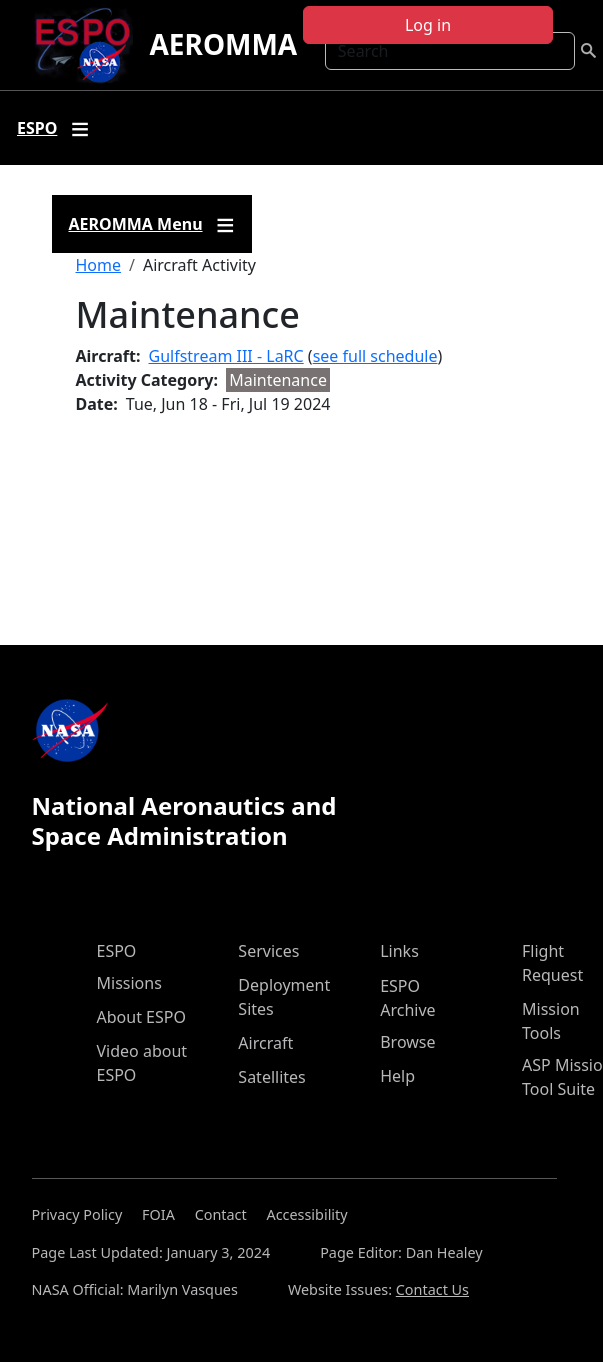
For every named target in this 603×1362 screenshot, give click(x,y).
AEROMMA (223, 44)
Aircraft (265, 1043)
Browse (407, 1042)
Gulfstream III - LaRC (226, 356)
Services (268, 951)
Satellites (271, 1077)
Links (399, 951)
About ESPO (141, 1017)
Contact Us (432, 1289)
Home (99, 265)
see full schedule (375, 356)
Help (397, 1076)
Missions (129, 983)
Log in (428, 25)
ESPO (117, 951)
